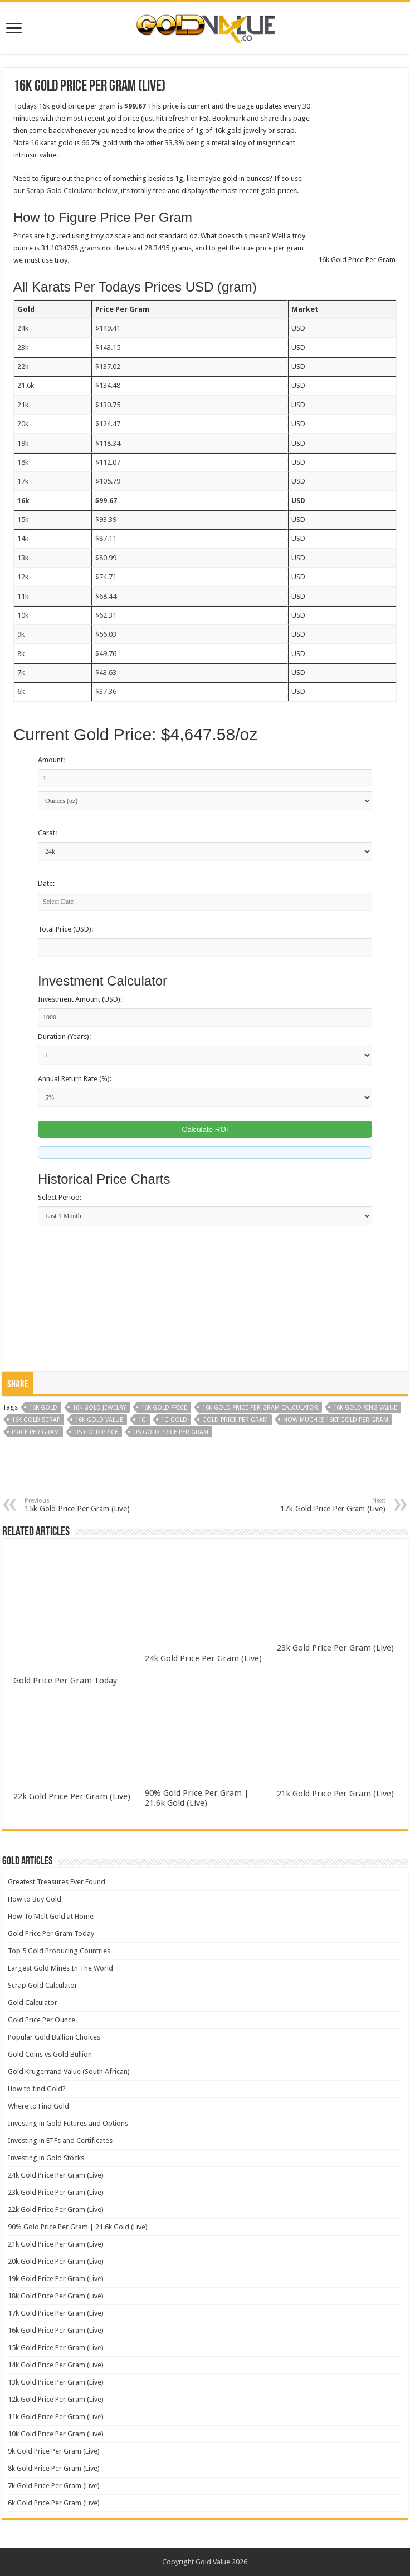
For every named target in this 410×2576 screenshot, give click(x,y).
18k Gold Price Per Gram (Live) (56, 2296)
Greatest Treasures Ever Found (56, 1882)
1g (142, 1420)
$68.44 (105, 596)
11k (22, 596)
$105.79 (107, 481)
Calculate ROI (205, 1129)
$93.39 (105, 519)
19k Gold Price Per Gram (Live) (56, 2278)
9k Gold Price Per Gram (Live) (54, 2451)
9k (21, 634)
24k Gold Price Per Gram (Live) (203, 1658)
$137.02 (107, 366)
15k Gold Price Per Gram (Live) (82, 1505)
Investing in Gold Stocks (46, 2158)
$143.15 (107, 347)
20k (22, 424)
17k (22, 481)
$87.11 (105, 538)
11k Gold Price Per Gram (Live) (56, 2416)
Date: (46, 883)
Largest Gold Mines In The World (60, 1968)
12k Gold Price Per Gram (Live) (56, 2399)
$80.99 (105, 558)
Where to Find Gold (38, 2106)
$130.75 (107, 405)
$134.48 (107, 385)
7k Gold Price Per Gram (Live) (54, 2485)
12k (22, 577)
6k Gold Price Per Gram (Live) (54, 2503)
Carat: (47, 833)
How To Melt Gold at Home (51, 1916)
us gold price (96, 1432)
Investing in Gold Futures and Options (68, 2123)
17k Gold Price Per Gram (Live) (328, 1505)
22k (22, 366)
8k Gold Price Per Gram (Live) (54, 2468)
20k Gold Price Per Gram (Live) (56, 2261)
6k (21, 691)
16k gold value (99, 1420)
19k (22, 443)
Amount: (51, 760)
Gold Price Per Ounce (41, 2020)
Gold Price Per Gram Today (65, 1681)
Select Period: (59, 1197)
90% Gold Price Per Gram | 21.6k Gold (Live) (197, 1798)
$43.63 (105, 672)
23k (22, 347)
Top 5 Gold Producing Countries (59, 1951)
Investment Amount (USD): (80, 999)
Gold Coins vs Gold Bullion (50, 2054)
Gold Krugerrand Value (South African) (69, 2071)
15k (22, 519)
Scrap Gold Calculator (61, 190)
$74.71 (105, 577)
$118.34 (107, 443)
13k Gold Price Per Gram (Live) (56, 2382)
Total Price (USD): (65, 929)
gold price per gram (235, 1420)
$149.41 (107, 328)
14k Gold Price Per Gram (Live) (56, 2365)
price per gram (35, 1432)
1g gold (174, 1420)
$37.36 (105, 691)
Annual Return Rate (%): (74, 1079)
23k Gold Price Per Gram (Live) (335, 1648)
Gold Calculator (32, 2002)
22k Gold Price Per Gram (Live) (71, 1796)
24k (22, 328)
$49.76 (105, 653)
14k (22, 538)
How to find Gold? (37, 2089)
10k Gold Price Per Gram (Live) (56, 2434)
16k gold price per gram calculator (260, 1407)
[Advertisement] (205, 1474)
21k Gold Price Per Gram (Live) (335, 1794)
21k (22, 405)
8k (21, 653)
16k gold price (164, 1407)
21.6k (25, 385)
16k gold (43, 1407)
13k (22, 558)
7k (21, 672)
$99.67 (106, 500)
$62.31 (105, 615)
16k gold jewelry (99, 1407)
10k (22, 615)
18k (22, 462)
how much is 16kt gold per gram (335, 1420)
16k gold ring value (365, 1407)
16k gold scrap (36, 1420)
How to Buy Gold (34, 1899)
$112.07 (107, 462)
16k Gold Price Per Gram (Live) (56, 2330)
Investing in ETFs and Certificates (60, 2140)
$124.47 (107, 424)
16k (23, 500)
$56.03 (105, 634)
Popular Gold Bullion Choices (54, 2037)
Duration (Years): (64, 1036)
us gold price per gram (170, 1432)
